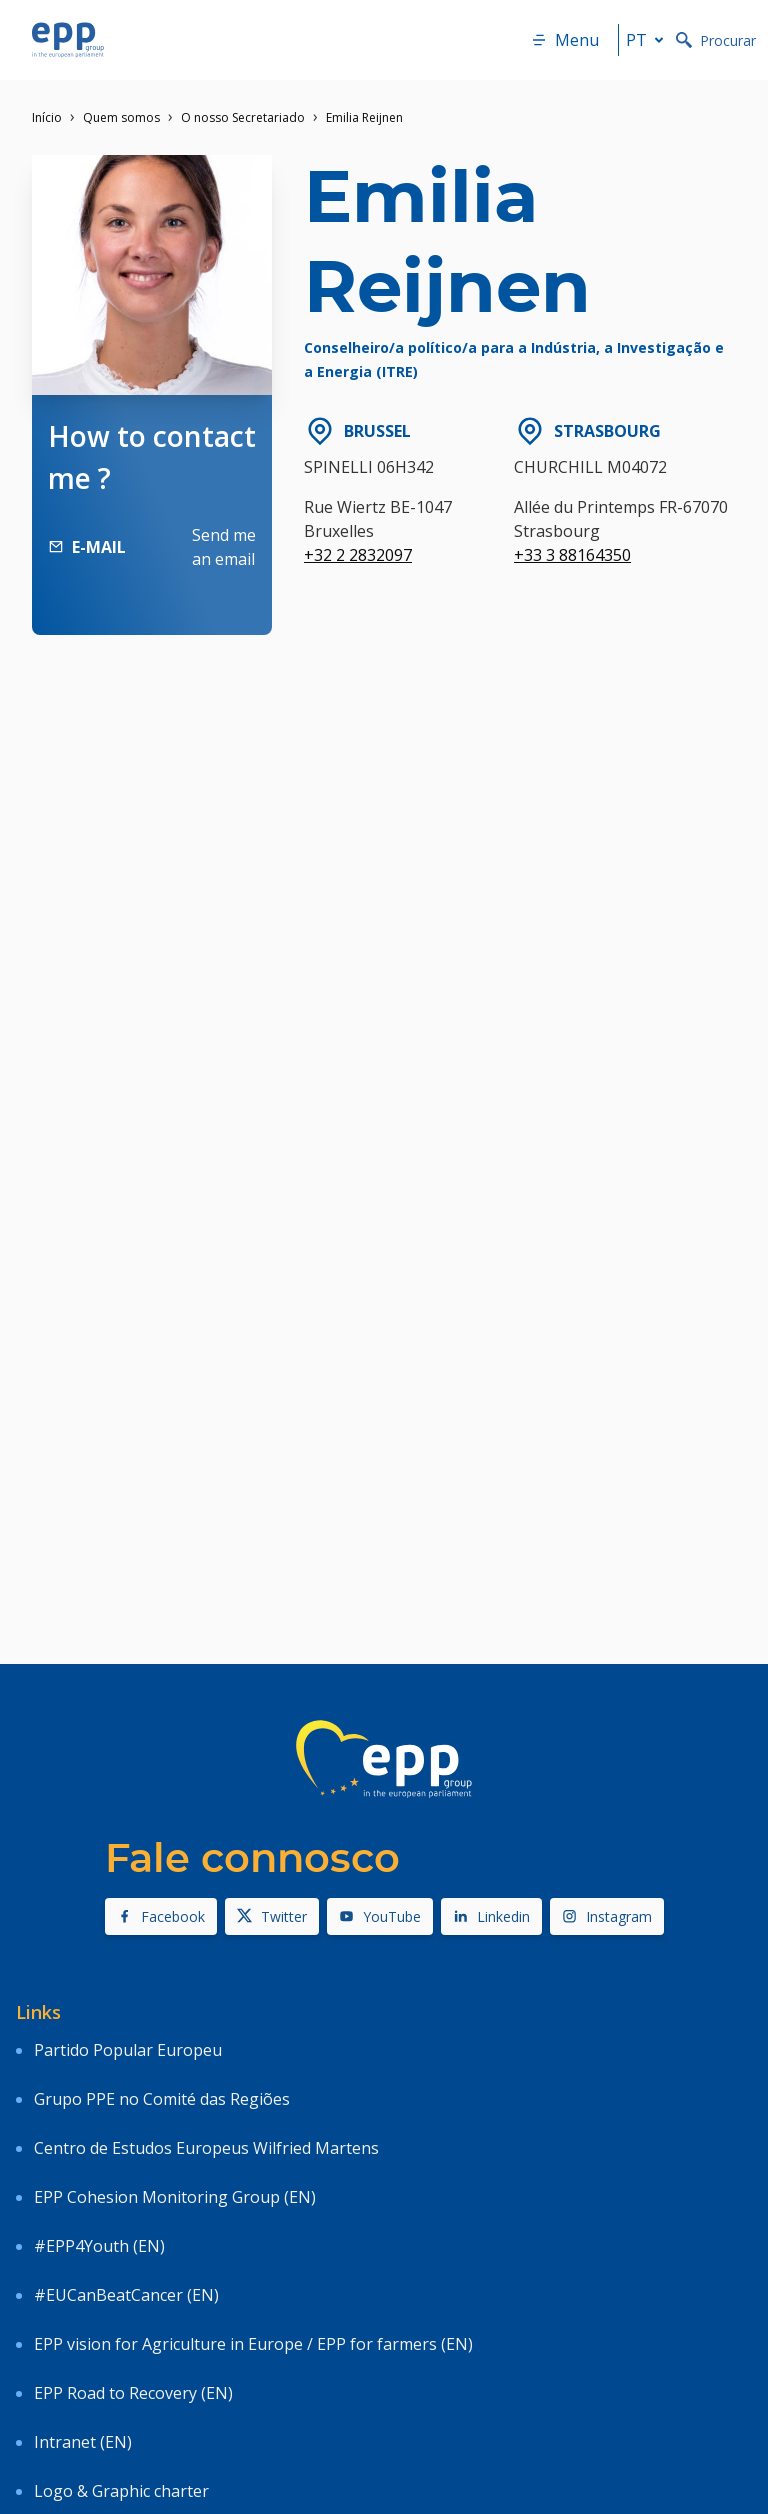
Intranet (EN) (83, 2442)
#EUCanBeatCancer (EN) (126, 2295)
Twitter (272, 1916)
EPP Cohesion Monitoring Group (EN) (175, 2197)
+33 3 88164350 (572, 555)
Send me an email (224, 547)
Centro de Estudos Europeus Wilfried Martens (206, 2148)
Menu (565, 40)
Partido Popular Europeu (128, 2050)
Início (47, 117)
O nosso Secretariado (243, 117)
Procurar (716, 40)
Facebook (161, 1916)
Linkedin (491, 1916)
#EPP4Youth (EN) (99, 2246)
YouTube (380, 1916)
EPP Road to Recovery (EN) (133, 2393)
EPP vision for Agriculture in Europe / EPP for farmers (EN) (253, 2344)
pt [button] (648, 40)
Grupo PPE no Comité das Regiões (162, 2099)
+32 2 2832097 (358, 555)
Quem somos (121, 117)
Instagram (607, 1916)
